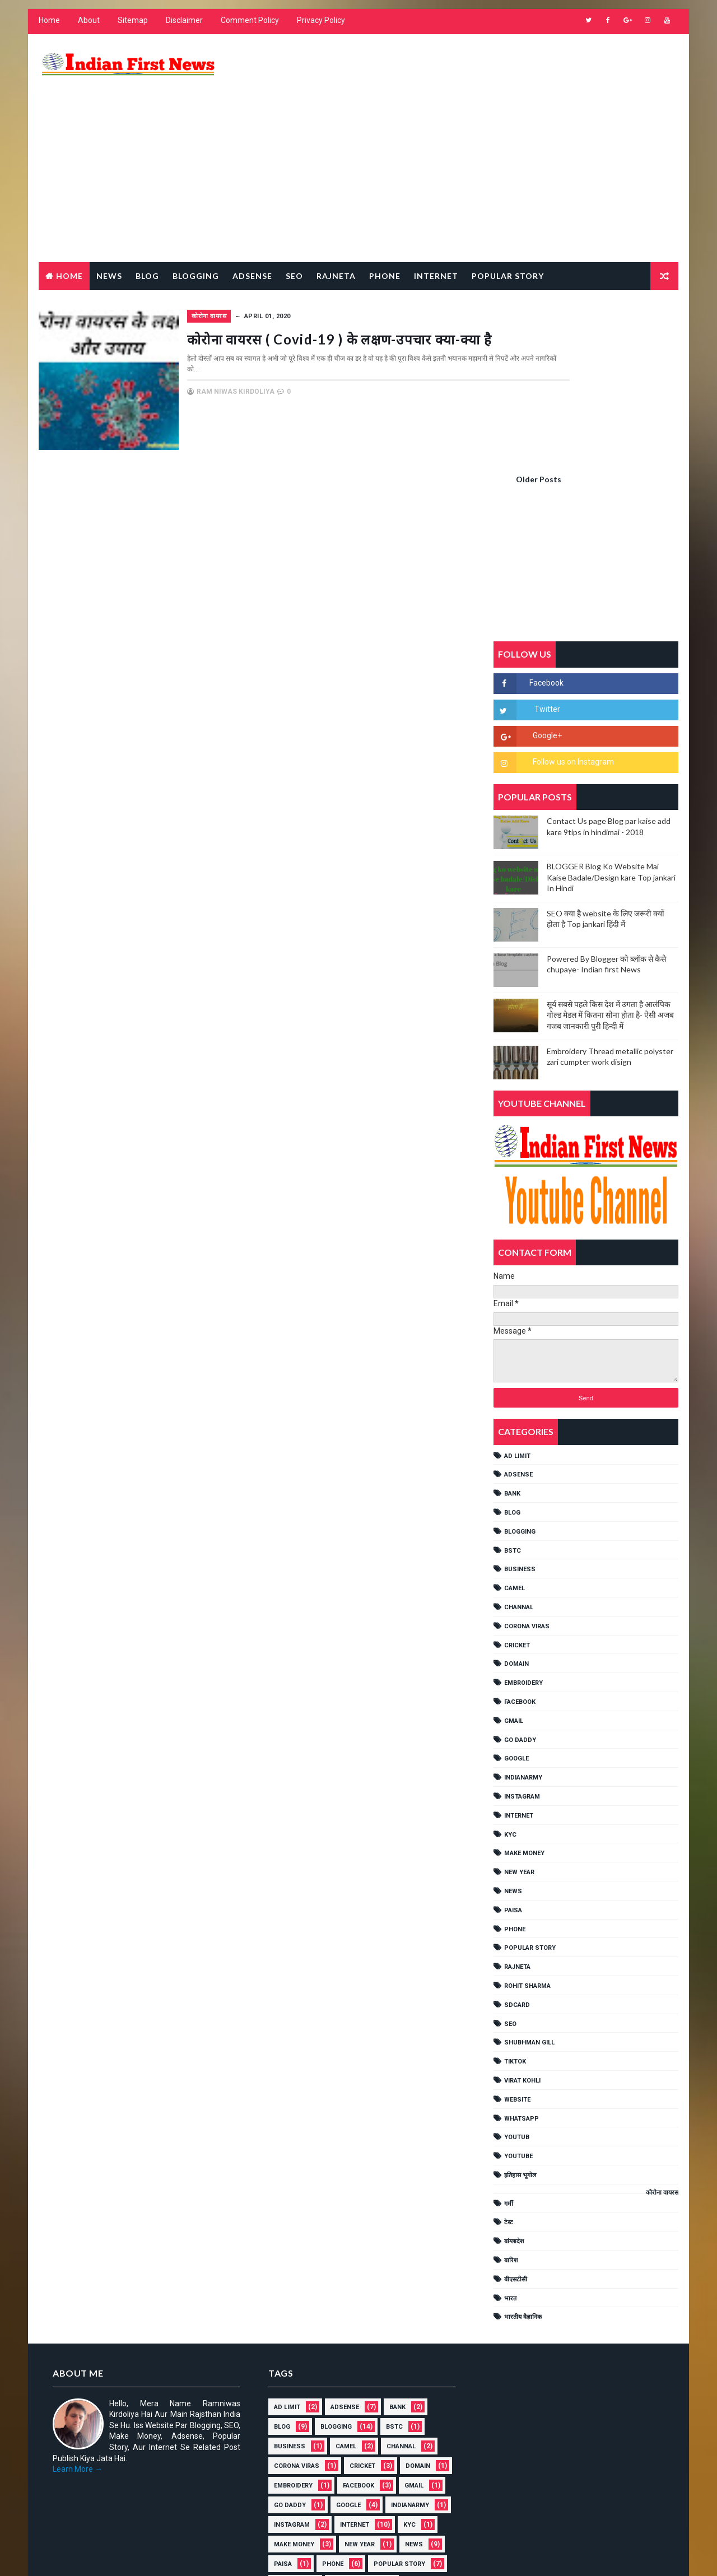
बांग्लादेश (516, 2019)
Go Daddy (522, 1517)
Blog (145, 234)
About (86, 28)
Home (47, 28)
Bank (514, 1271)
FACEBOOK (522, 1479)
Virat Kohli (524, 1857)
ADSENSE (520, 1252)
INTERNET (521, 1592)
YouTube (520, 1933)
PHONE (517, 1706)
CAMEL (516, 1365)
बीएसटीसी (517, 2056)
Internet (434, 234)
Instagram (524, 1573)
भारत (512, 2075)
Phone (382, 234)
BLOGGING (522, 1308)
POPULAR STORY (532, 1725)
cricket (519, 1422)
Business (522, 1346)
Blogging (193, 234)
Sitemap (130, 28)
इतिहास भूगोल (522, 1952)
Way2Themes (133, 2556)
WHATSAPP (523, 1895)
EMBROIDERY (525, 1460)
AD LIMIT (519, 1233)
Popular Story (505, 234)
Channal (521, 1384)
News (107, 234)
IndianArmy (525, 1555)
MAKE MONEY (526, 1630)
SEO (512, 1801)
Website (519, 1876)
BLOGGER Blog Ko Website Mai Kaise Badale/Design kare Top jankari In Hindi (613, 654)
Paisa (515, 1687)
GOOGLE (518, 1536)
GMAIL (515, 1498)
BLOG (514, 1289)
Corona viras (529, 1403)
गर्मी (510, 1981)
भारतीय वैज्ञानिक (525, 2094)
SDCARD (519, 1782)
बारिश (513, 2038)
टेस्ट (510, 2000)
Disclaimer (182, 28)
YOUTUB (519, 1914)
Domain (518, 1441)
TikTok (517, 1839)
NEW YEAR (521, 1649)
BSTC (514, 1327)
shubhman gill (531, 1820)
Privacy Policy (319, 28)
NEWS (515, 1668)
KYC (512, 1611)
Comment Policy (247, 28)
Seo (292, 234)
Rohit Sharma (529, 1763)
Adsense (250, 234)
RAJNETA (333, 234)
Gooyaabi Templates (252, 2556)
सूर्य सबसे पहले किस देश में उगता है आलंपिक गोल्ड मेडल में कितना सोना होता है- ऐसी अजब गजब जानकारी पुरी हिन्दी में (612, 792)
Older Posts (443, 434)
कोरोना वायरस (268, 274)
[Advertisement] (476, 130)
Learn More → (75, 2246)
